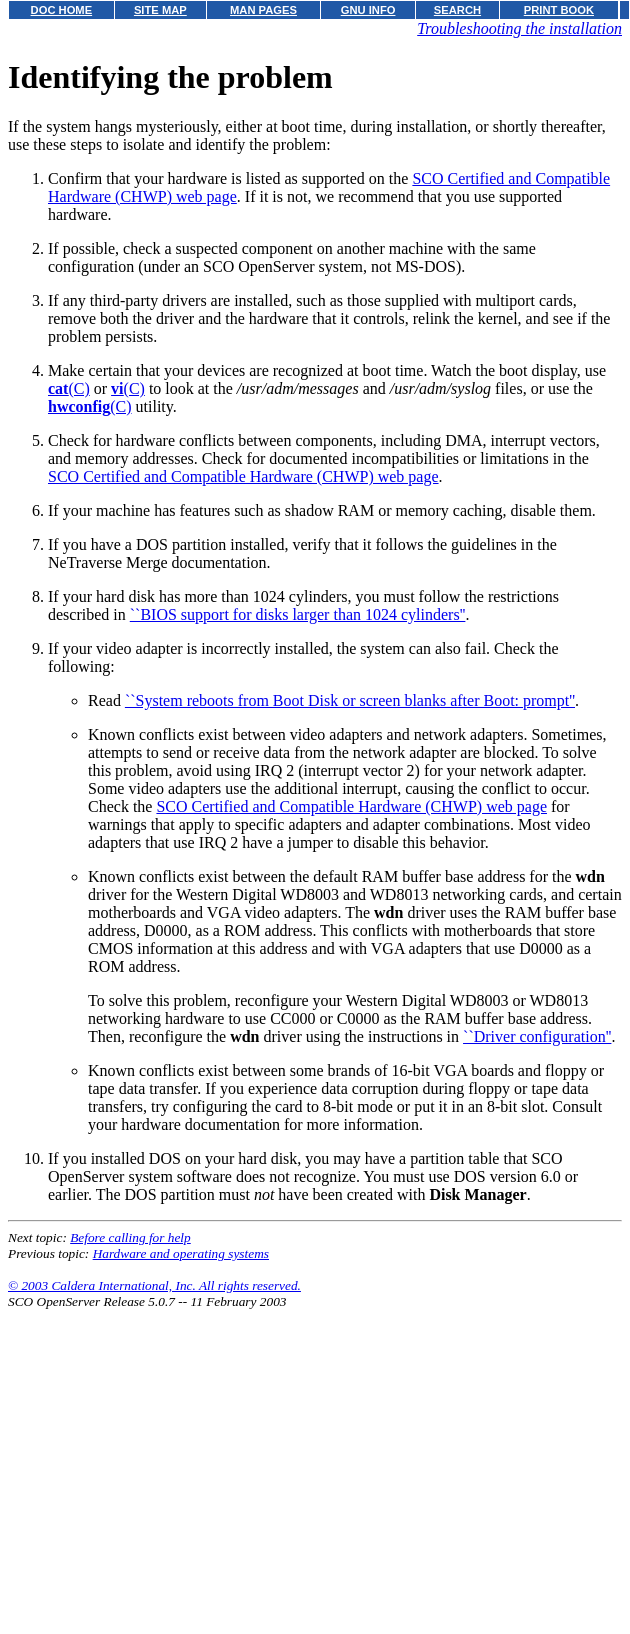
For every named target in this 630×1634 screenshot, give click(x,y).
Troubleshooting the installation (519, 28)
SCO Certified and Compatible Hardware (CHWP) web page (243, 476)
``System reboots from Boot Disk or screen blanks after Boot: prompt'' (350, 700)
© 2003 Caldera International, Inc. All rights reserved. (154, 1285)
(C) (69, 388)
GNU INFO (368, 10)
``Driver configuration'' (537, 1036)
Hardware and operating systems (181, 1253)
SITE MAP (160, 10)
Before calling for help (130, 1237)
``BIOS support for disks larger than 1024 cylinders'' (298, 614)
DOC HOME (62, 10)
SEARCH (457, 10)
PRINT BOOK (559, 10)
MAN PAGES (263, 10)
